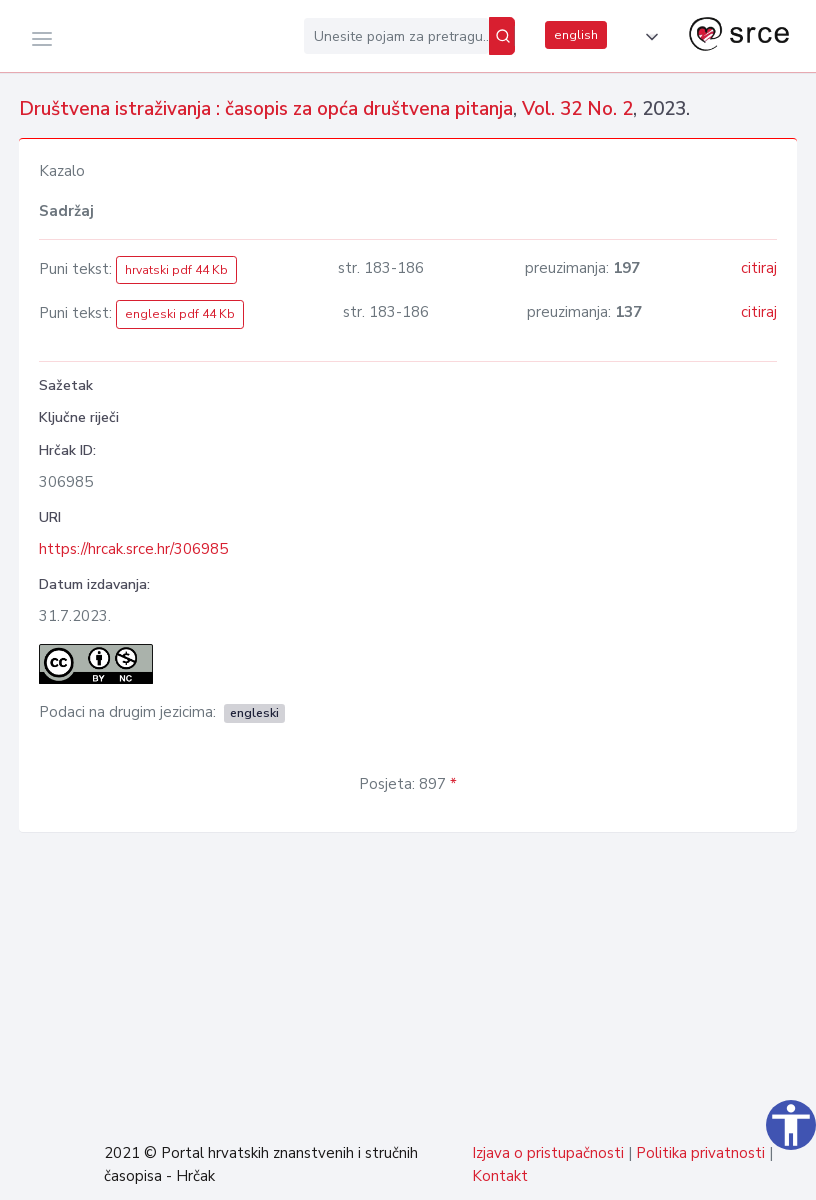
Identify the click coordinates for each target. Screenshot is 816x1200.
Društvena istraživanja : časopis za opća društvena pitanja (266, 109)
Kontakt (500, 1176)
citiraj (759, 268)
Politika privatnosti (700, 1153)
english (576, 35)
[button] (648, 37)
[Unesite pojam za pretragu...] (396, 36)
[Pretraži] (502, 36)
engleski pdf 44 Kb (180, 314)
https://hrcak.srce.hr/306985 (133, 549)
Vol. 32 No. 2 (577, 109)
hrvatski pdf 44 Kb (176, 270)
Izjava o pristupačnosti (548, 1153)
